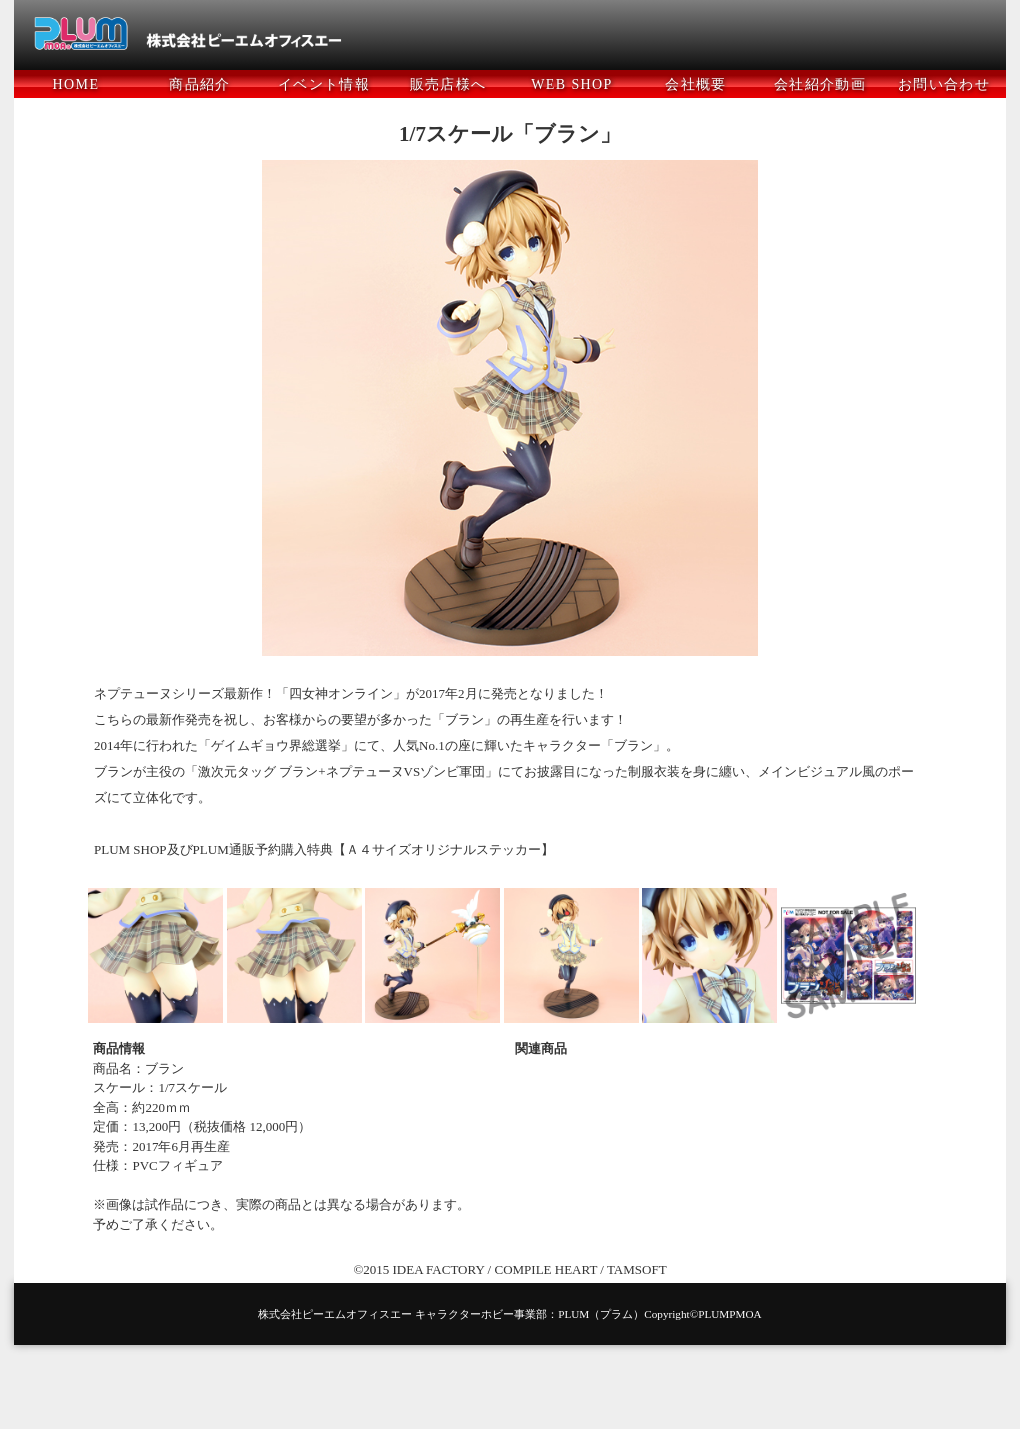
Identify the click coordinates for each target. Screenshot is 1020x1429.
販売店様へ (448, 84)
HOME (76, 84)
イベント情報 (324, 84)
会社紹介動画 (820, 84)
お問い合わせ (944, 84)
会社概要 (696, 84)
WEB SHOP (572, 84)
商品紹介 (200, 84)
